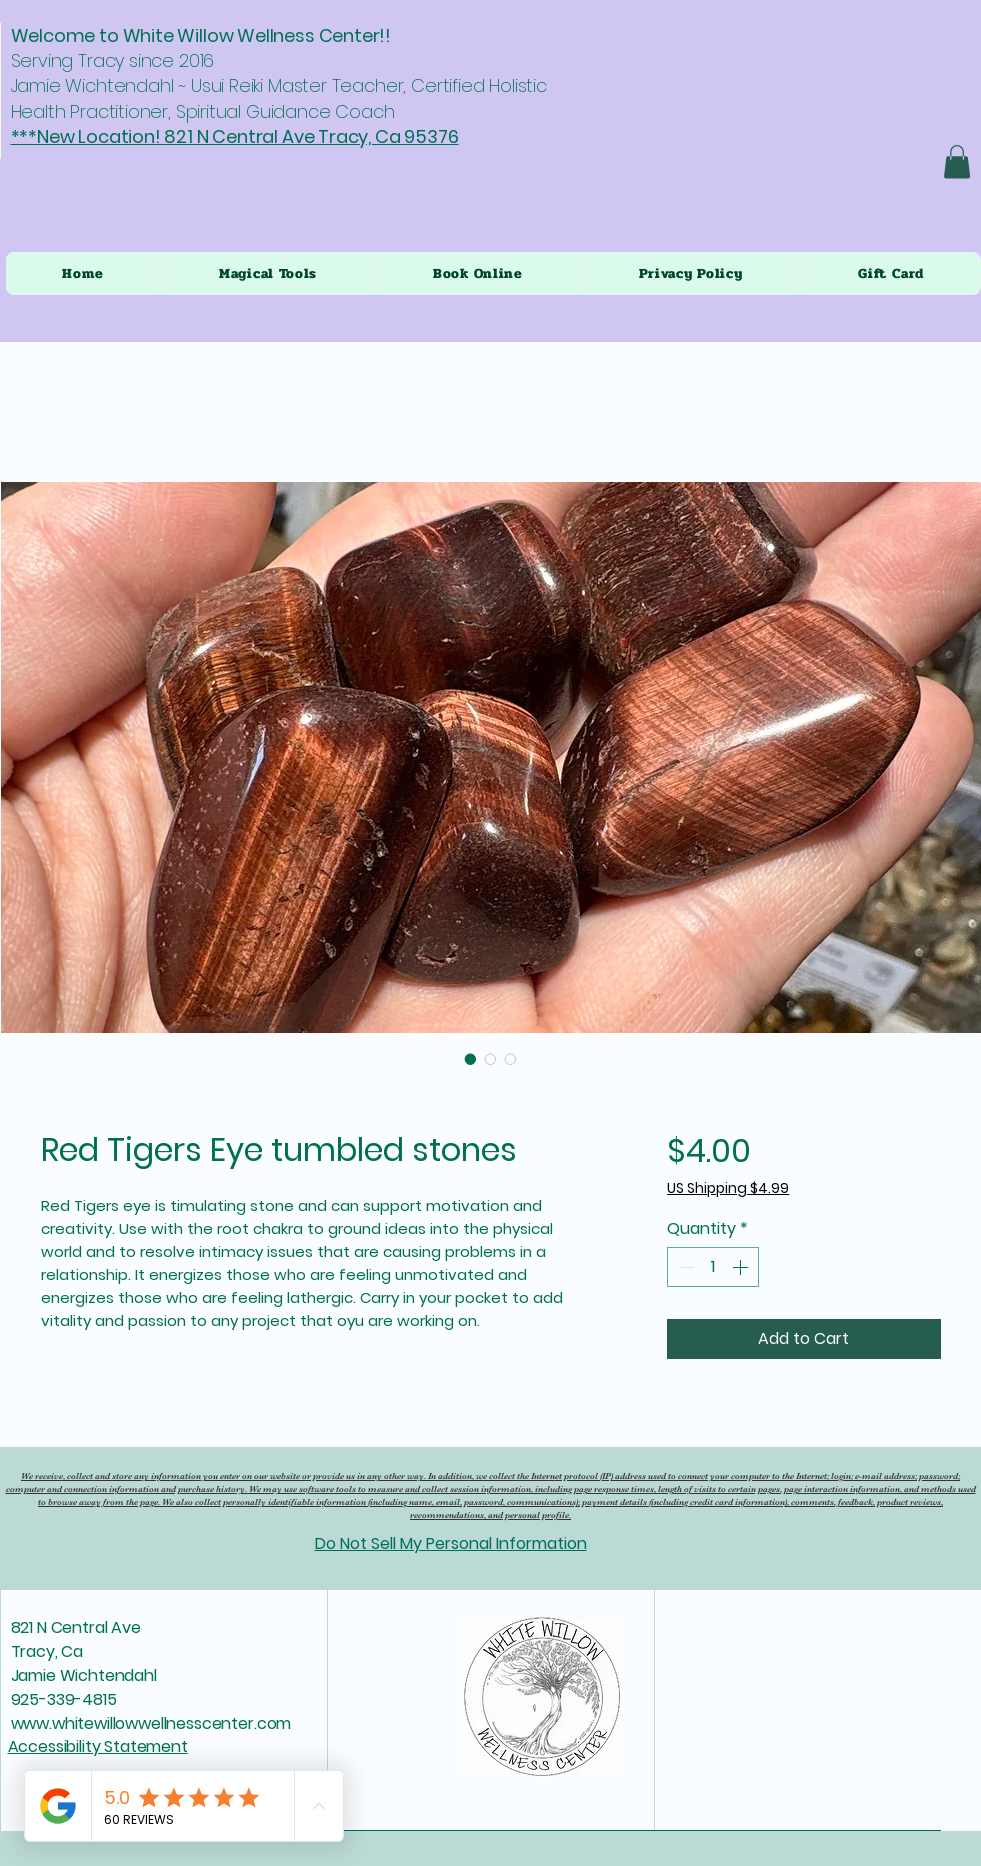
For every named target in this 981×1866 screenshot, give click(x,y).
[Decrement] (684, 1267)
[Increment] (742, 1267)
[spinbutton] (713, 1267)
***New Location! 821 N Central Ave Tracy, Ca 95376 (235, 136)
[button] (957, 161)
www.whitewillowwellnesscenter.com (151, 1723)
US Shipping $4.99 (728, 1188)
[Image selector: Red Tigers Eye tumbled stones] (471, 1059)
